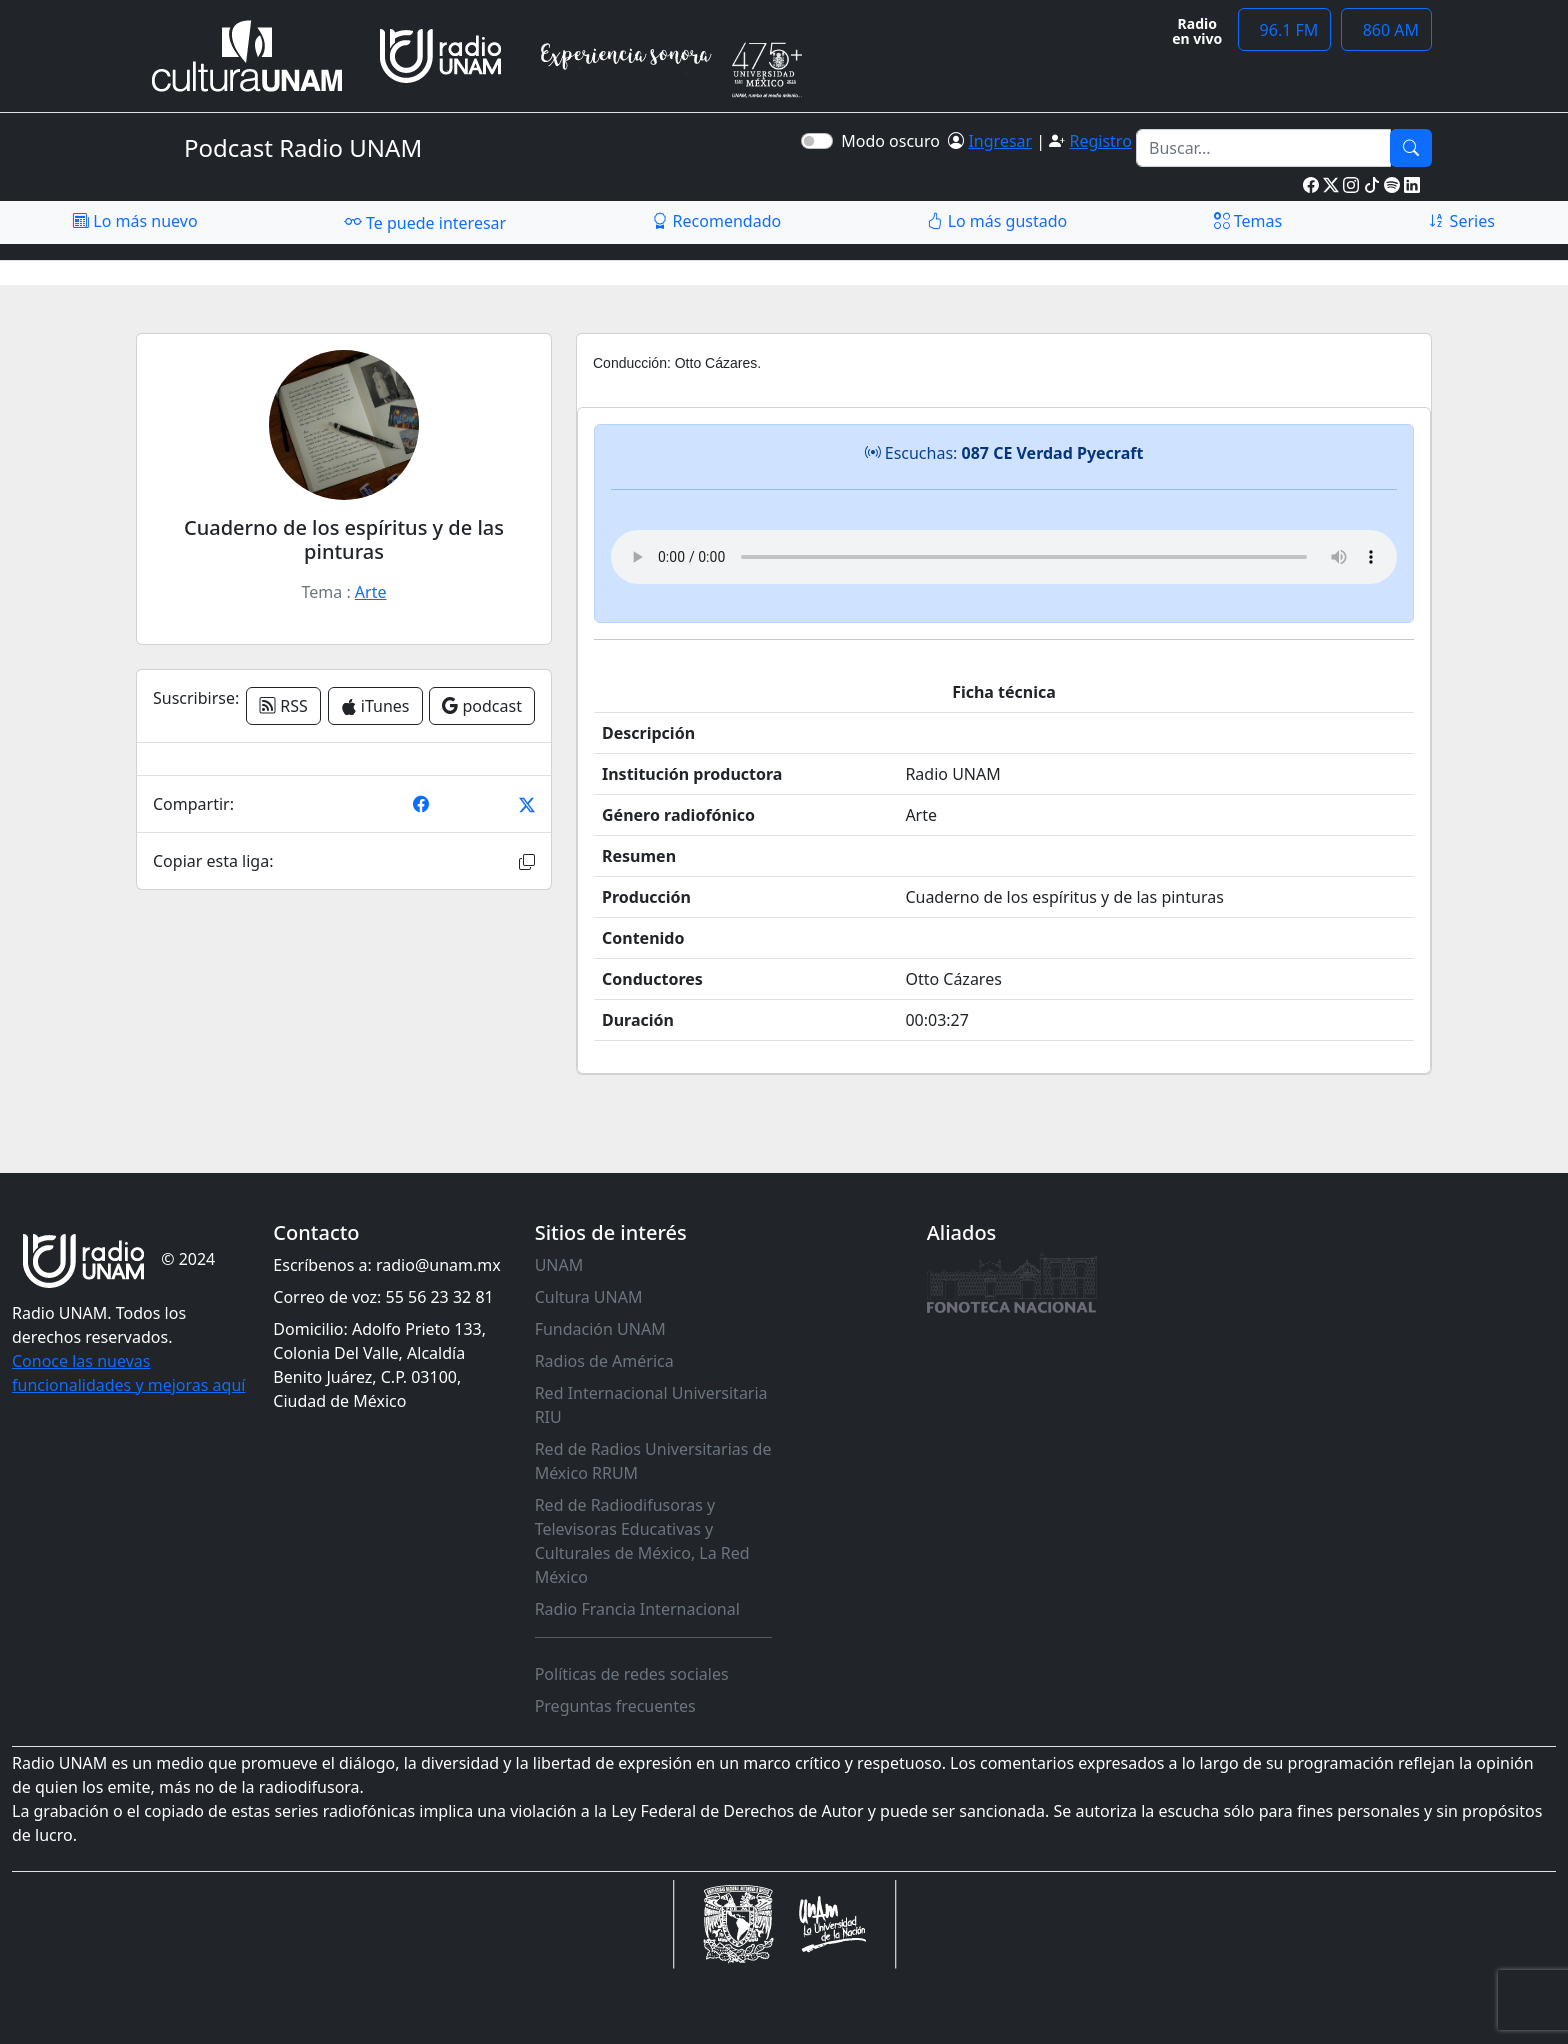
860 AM (1386, 30)
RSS (283, 706)
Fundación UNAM (600, 1329)
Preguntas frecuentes (615, 1706)
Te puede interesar (425, 222)
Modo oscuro (894, 141)
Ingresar (1000, 141)
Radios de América (604, 1361)
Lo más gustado (997, 221)
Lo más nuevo (135, 221)
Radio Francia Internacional (637, 1609)
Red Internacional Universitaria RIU (651, 1405)
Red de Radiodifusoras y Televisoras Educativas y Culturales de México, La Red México (642, 1541)
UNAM (559, 1265)
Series (1461, 221)
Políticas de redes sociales (632, 1674)
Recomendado (716, 221)
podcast (482, 706)
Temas (1248, 221)
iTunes (375, 706)
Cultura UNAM (589, 1297)
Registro (1100, 141)
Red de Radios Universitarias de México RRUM (653, 1461)
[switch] (817, 141)
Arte (371, 592)
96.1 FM (1284, 30)
